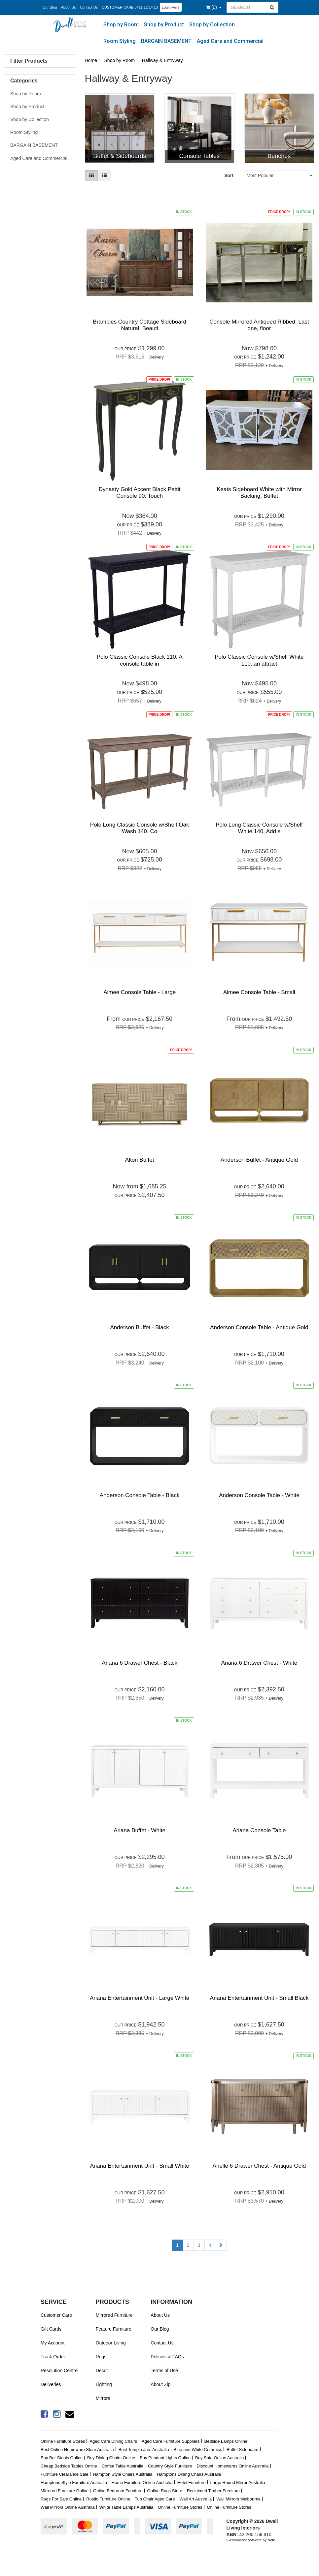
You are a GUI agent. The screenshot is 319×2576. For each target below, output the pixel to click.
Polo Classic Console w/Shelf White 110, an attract (259, 660)
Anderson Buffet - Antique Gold (259, 1160)
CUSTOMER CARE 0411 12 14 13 (130, 7)
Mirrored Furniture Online (65, 2490)
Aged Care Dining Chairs (113, 2441)
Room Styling (119, 41)
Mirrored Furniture (114, 2315)
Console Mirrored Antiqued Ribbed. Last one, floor (259, 325)
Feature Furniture (113, 2329)
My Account (52, 2342)
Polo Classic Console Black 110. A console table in (140, 660)
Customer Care (56, 2315)
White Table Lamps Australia (126, 2507)
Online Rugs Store (164, 2490)
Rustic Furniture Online (108, 2499)
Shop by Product (164, 24)
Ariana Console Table (259, 1830)
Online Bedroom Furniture (118, 2490)
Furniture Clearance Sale (65, 2474)
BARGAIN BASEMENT (166, 41)
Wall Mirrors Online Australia (68, 2507)
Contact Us (89, 7)
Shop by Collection (212, 24)
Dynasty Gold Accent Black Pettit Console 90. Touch (140, 492)
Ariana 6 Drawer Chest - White (259, 1663)
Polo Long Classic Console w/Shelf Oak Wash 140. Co (139, 828)
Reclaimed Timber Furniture (213, 2490)
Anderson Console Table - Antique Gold (259, 1327)
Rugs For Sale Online (61, 2499)
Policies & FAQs (167, 2356)
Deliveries (51, 2384)
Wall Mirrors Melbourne (238, 2499)
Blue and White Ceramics (198, 2449)
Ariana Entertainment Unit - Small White (139, 2166)
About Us (68, 7)
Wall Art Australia (196, 2499)
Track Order (53, 2356)
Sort (228, 175)
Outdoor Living (111, 2342)
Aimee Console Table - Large (139, 992)
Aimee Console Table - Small (259, 992)
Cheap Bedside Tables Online (69, 2466)
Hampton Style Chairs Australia (122, 2474)
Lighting (104, 2384)
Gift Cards (51, 2329)
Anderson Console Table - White (259, 1495)
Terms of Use (164, 2370)
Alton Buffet (139, 1160)
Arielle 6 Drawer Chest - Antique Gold (259, 2166)
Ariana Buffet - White (139, 1830)
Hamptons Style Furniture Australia (74, 2482)
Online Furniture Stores (63, 2441)
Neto (271, 2540)
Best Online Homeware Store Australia (77, 2449)
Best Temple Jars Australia (144, 2449)
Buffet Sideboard (243, 2449)
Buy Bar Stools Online (62, 2457)
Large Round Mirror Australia (237, 2482)
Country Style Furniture (170, 2466)
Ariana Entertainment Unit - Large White (139, 1998)
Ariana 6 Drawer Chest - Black (139, 1663)
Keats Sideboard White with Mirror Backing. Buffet (259, 492)
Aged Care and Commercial (230, 41)
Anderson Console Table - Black (140, 1495)
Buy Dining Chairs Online (111, 2457)
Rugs (101, 2356)
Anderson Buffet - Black (139, 1327)
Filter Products (29, 61)
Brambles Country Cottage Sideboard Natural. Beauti (139, 325)
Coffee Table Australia (122, 2466)
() (214, 7)
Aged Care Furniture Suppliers (171, 2441)
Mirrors (103, 2398)
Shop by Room (121, 24)
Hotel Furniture (191, 2482)
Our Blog (50, 7)
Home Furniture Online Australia (142, 2482)
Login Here (171, 7)
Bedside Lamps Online (225, 2441)
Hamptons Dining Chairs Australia (189, 2474)
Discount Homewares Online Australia (232, 2466)
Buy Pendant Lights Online (165, 2457)
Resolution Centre (59, 2370)
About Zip (160, 2384)
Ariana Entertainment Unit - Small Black (259, 1998)
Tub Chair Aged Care (155, 2499)
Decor (102, 2370)
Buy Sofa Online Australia (219, 2457)
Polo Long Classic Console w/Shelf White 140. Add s (259, 828)
